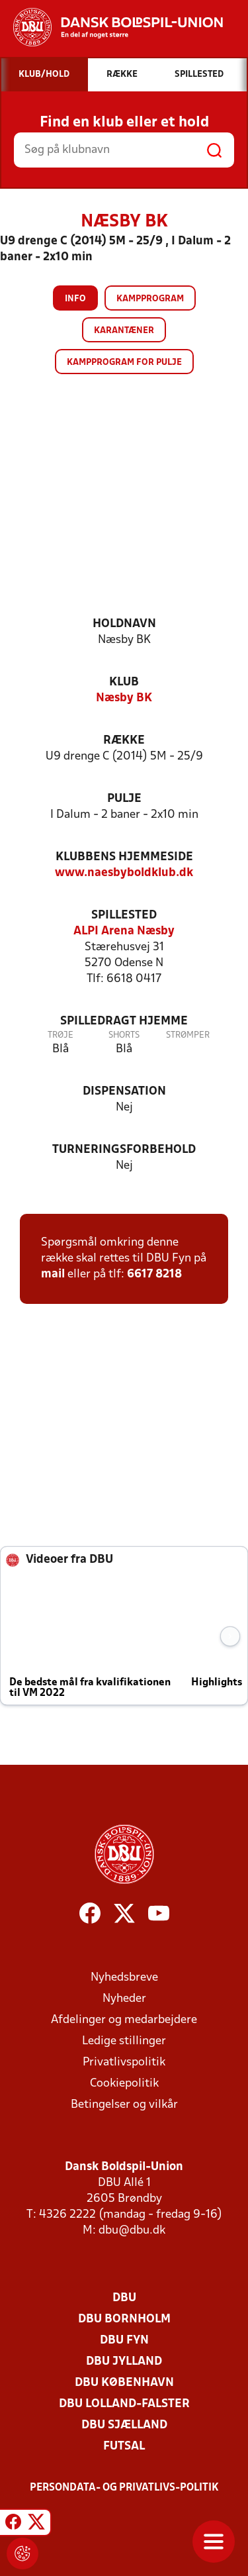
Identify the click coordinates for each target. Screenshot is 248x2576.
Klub (124, 682)
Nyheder (124, 1999)
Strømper (188, 1035)
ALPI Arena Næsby (124, 931)
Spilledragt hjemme (124, 1021)
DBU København (124, 2383)
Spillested (124, 915)
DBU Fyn (124, 2340)
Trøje (60, 1035)
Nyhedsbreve (124, 1977)
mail (53, 1274)
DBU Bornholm (124, 2319)
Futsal (124, 2446)
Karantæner (124, 330)
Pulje (124, 799)
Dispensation (124, 1091)
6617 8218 (154, 1274)
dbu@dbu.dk (132, 2230)
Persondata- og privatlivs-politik (124, 2488)
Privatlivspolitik (124, 2062)
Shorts (124, 1035)
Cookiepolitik (124, 2083)
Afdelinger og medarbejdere (124, 2020)
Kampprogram (150, 299)
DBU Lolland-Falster (124, 2404)
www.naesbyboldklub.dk (124, 873)
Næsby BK (124, 698)
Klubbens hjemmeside (124, 857)
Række (124, 740)
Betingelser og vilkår (124, 2104)
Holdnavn (124, 624)
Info (75, 299)
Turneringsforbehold (124, 1150)
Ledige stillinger (124, 2041)
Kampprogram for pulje (124, 362)
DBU (124, 2298)
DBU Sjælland (124, 2425)
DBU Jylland (124, 2361)
